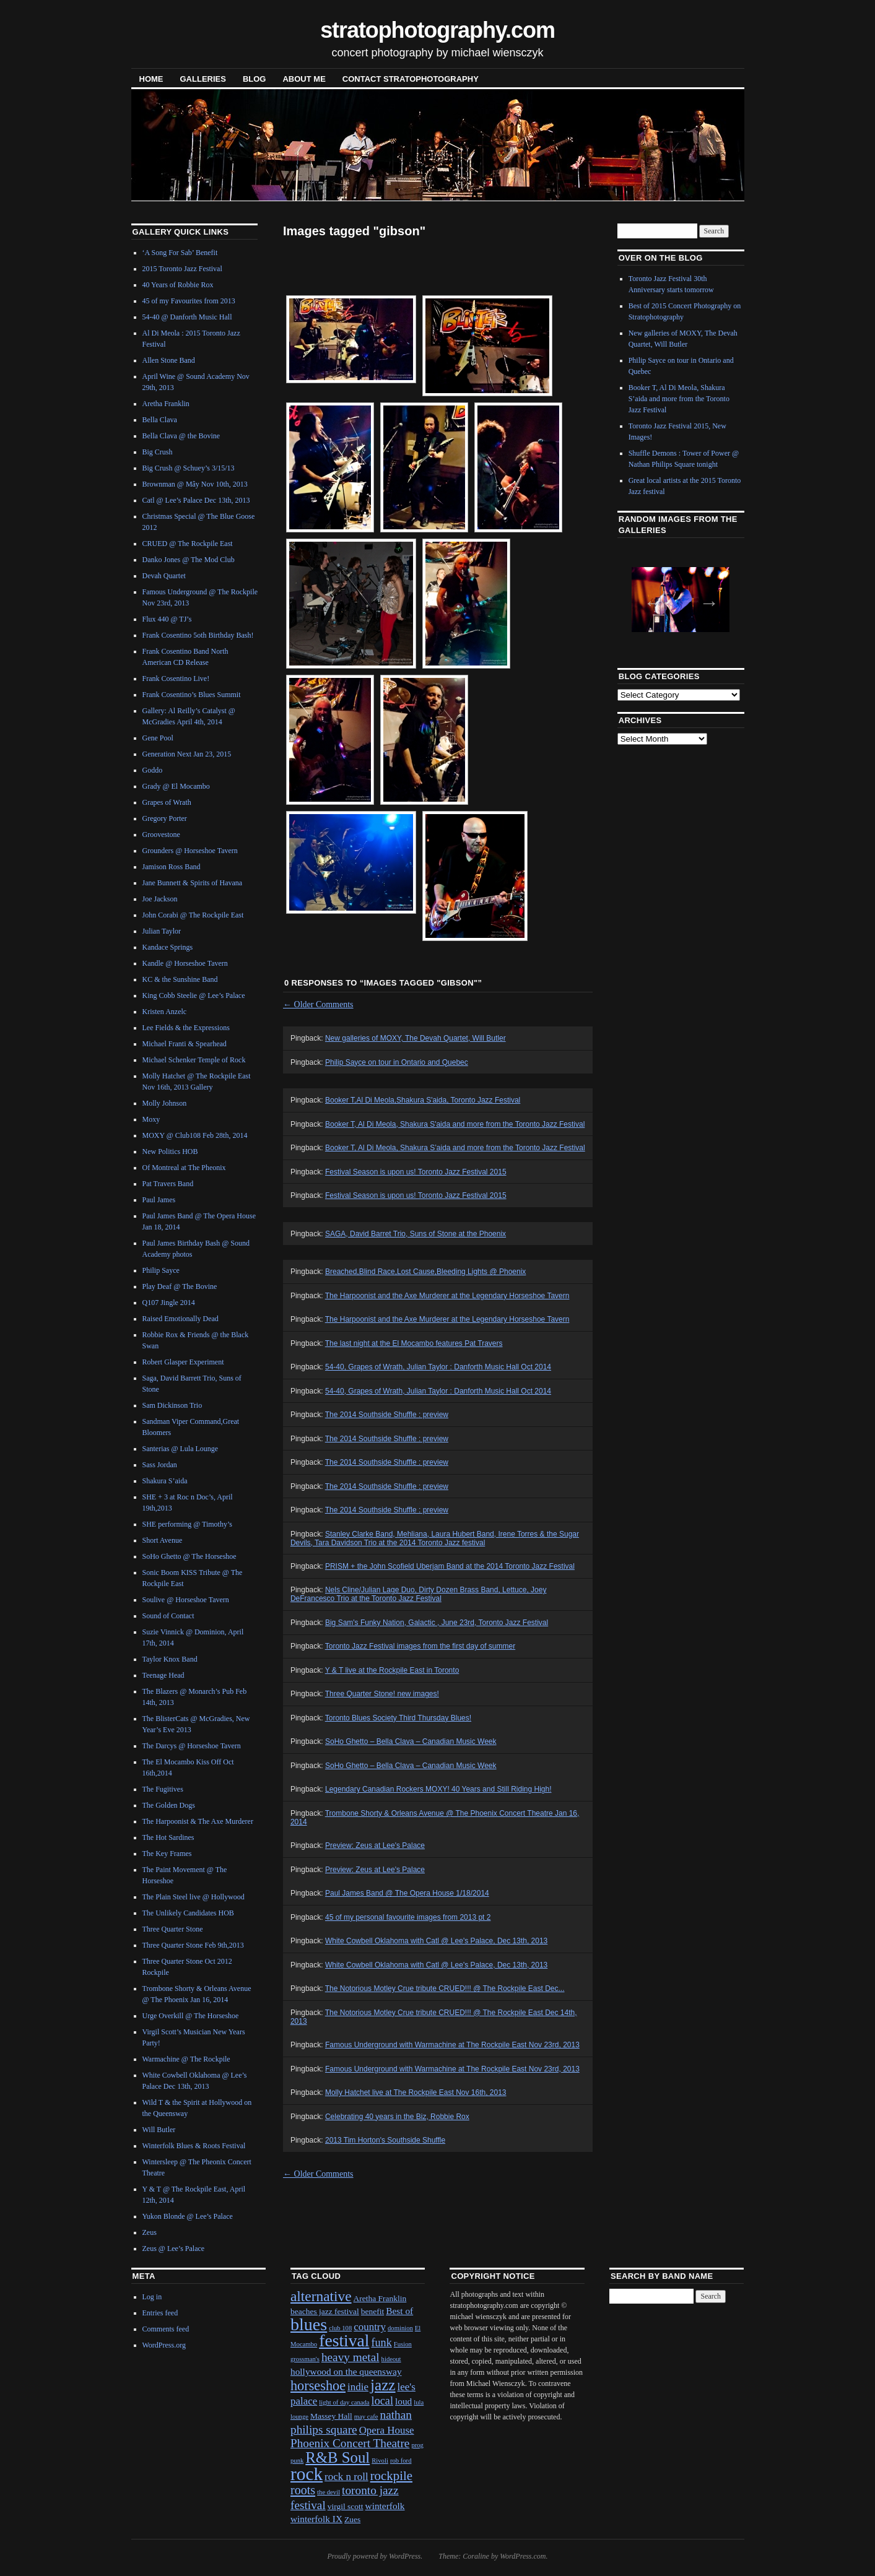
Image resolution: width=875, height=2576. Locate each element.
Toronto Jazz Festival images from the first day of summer (420, 1646)
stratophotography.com (437, 30)
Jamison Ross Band (171, 866)
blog (254, 79)
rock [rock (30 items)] (306, 2474)
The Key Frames (167, 1853)
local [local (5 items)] (382, 2401)
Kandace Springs (167, 947)
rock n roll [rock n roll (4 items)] (346, 2477)
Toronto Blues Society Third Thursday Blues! (398, 1718)
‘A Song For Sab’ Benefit (180, 252)
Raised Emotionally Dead (180, 1318)
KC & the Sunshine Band (180, 979)
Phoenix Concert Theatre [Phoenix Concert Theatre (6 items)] (349, 2443)
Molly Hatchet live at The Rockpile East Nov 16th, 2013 (416, 2092)
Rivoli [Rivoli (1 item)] (380, 2460)
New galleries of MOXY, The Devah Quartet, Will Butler (415, 1038)
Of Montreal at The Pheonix (184, 1167)
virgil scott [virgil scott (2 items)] (345, 2506)
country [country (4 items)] (370, 2327)
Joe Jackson (160, 899)
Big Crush (157, 452)
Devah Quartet (164, 575)
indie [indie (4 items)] (357, 2387)
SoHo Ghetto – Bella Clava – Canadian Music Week (411, 1741)
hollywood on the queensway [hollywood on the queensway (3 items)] (346, 2371)
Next (705, 598)
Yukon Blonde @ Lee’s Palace (187, 2216)
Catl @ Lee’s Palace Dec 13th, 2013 (196, 500)
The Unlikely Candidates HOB (188, 1913)
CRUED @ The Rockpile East (187, 543)
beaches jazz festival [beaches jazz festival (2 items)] (324, 2311)
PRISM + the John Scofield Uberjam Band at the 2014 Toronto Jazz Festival (450, 1566)
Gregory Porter (164, 818)
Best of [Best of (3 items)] (399, 2310)
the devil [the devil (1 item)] (328, 2492)
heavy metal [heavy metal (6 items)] (350, 2357)
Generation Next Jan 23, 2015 (187, 754)
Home (151, 79)
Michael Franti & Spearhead (184, 1043)
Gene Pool (157, 738)
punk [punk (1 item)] (296, 2460)
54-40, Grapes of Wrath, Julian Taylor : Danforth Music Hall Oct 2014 (438, 1367)
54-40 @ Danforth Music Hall (187, 317)
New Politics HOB (170, 1151)
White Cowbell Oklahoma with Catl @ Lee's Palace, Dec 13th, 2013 (436, 1940)
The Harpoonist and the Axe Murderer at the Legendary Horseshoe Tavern (447, 1295)
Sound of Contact (168, 1615)
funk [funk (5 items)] (381, 2342)
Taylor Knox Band (170, 1659)
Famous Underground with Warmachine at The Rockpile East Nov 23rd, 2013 (452, 2044)
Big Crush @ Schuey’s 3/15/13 (188, 468)
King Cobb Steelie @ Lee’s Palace (193, 995)
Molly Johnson (164, 1103)
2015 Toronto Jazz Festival (182, 268)
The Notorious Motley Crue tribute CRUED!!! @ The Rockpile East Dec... (445, 1988)
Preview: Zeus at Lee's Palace (375, 1845)
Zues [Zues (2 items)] (352, 2519)
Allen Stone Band (168, 360)
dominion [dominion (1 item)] (400, 2328)
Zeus (149, 2232)
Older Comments (318, 1004)
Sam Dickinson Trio (172, 1405)
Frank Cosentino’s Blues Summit (191, 694)
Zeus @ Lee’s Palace (173, 2248)
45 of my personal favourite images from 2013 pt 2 (407, 1917)
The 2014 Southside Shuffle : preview (386, 1414)
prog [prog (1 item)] (417, 2445)
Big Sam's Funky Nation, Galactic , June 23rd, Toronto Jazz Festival (436, 1622)
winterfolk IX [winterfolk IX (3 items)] (316, 2518)
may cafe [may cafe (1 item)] (366, 2416)
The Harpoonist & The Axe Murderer (197, 1821)
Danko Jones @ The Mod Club (188, 559)
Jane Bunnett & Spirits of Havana (192, 882)
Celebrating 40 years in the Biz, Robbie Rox (397, 2116)
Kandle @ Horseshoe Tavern (185, 963)
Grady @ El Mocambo (176, 786)
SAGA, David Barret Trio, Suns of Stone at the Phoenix (415, 1233)
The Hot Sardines (168, 1837)
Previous (649, 598)
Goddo (152, 770)
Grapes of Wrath (166, 802)
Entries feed (160, 2313)
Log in (152, 2296)
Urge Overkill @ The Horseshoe (190, 2015)
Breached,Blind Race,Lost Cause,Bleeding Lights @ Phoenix (425, 1271)
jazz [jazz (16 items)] (383, 2384)
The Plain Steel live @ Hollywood (193, 1897)
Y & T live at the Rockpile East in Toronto (392, 1670)
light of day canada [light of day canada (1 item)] (344, 2402)
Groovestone (161, 834)
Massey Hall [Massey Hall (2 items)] (331, 2416)
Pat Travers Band (168, 1183)
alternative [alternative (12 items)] (321, 2296)
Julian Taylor (161, 931)
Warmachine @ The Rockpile (186, 2059)
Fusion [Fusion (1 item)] (403, 2344)
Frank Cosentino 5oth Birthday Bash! (198, 635)
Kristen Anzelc (164, 1011)
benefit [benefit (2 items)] (372, 2311)
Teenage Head (163, 1675)
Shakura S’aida (165, 1481)
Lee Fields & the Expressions (186, 1027)
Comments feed (165, 2329)
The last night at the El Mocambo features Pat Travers (414, 1343)
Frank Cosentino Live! (176, 678)
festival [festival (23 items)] (344, 2340)
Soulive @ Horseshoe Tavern (185, 1599)
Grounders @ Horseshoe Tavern (190, 850)
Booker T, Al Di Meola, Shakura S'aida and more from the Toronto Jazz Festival (455, 1124)
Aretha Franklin (165, 403)
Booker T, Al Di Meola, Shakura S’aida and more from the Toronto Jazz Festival (455, 1147)
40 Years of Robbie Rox (178, 284)
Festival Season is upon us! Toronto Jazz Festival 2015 (416, 1172)
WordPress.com (523, 2556)
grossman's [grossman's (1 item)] (305, 2359)
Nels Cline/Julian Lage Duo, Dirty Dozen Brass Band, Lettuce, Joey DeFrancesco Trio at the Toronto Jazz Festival (418, 1594)
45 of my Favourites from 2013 (188, 301)
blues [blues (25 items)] (308, 2324)
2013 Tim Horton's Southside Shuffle (385, 2140)
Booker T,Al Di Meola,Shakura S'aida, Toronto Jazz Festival (422, 1100)
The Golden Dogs (168, 1805)
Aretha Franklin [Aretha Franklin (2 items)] (380, 2298)
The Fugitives (162, 1789)
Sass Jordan (159, 1464)
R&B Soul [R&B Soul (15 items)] (337, 2457)
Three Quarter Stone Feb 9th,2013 (193, 1945)
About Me (303, 79)
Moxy (151, 1119)
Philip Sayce (161, 1270)
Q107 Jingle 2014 (168, 1302)
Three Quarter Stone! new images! (382, 1693)
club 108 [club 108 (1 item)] (340, 2328)
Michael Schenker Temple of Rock (194, 1060)
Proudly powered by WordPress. (374, 2556)
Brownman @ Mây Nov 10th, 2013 (195, 484)
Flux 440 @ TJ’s (167, 619)
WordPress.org (164, 2345)
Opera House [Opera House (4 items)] (386, 2430)
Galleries (203, 79)
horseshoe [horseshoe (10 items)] (318, 2385)
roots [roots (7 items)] (302, 2490)
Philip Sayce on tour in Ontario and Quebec (396, 1062)
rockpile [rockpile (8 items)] (391, 2475)
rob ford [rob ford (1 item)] (401, 2460)
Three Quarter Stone (172, 1929)
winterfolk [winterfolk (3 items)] (385, 2505)
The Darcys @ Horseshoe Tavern (191, 1745)
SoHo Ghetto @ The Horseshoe (189, 1556)
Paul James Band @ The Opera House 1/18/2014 (407, 1893)
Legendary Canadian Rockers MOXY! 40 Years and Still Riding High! (438, 1789)
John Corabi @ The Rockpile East (193, 915)
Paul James (159, 1199)
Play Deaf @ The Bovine (179, 1286)
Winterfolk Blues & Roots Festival (194, 2145)
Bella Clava (159, 419)
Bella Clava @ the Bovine (181, 436)
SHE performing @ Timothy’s (187, 1524)
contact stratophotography (410, 79)
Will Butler (159, 2129)
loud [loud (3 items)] (403, 2401)
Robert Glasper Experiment (183, 1362)
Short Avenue (162, 1540)
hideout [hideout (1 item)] (391, 2359)
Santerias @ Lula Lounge (180, 1448)
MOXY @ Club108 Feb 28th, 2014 (195, 1135)
